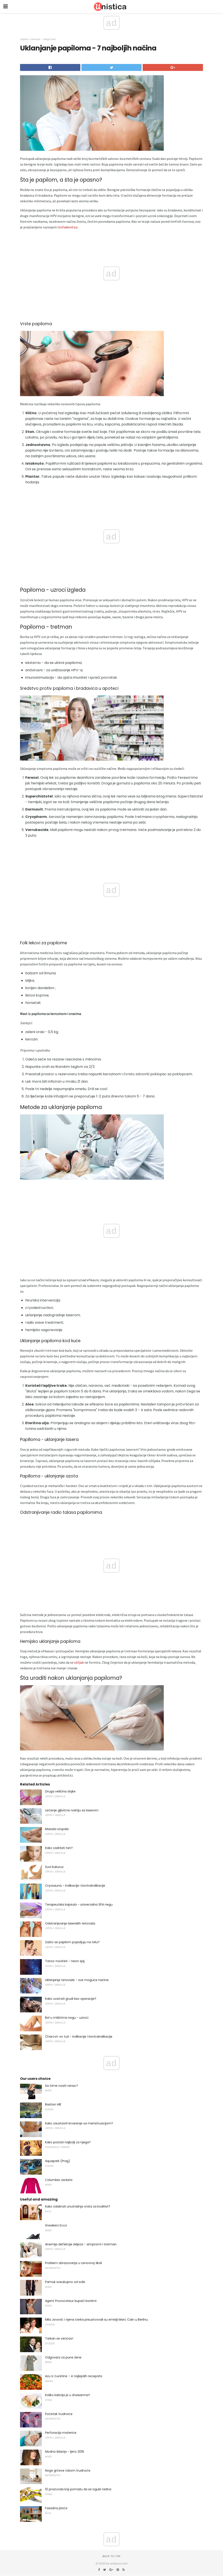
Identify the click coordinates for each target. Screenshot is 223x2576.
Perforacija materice (60, 2432)
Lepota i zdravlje (30, 39)
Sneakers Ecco (56, 2225)
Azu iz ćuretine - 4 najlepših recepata (73, 2376)
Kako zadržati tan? (59, 1848)
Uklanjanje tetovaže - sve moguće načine (77, 1980)
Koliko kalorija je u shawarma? (67, 2395)
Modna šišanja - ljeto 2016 (64, 2451)
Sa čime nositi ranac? (61, 2086)
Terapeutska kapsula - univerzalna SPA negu (79, 1904)
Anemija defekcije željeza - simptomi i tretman (81, 2244)
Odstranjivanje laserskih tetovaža (70, 1923)
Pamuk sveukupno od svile (65, 2282)
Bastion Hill (53, 2104)
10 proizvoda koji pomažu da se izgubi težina (78, 2489)
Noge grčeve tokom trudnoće (67, 2470)
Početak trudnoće (59, 2414)
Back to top (111, 2556)
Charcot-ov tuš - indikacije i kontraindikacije (78, 2036)
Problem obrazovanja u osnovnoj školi (73, 2263)
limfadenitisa (67, 227)
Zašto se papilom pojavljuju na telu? (72, 1942)
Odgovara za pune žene (63, 2357)
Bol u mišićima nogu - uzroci (66, 2017)
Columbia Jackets (59, 2180)
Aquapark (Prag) (57, 2161)
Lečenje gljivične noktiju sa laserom (71, 1810)
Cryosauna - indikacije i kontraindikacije (75, 1885)
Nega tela (50, 39)
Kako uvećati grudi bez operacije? (70, 1998)
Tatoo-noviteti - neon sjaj (64, 1961)
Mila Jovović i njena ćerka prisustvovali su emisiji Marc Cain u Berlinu (96, 2319)
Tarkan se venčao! (59, 2338)
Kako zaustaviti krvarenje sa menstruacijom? (79, 2123)
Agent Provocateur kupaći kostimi (70, 2301)
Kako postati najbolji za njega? (68, 2142)
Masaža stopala (57, 1829)
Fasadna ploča (56, 2508)
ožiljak (79, 1662)
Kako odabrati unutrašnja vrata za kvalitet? (77, 2206)
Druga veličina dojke (60, 1791)
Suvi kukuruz (54, 1867)
